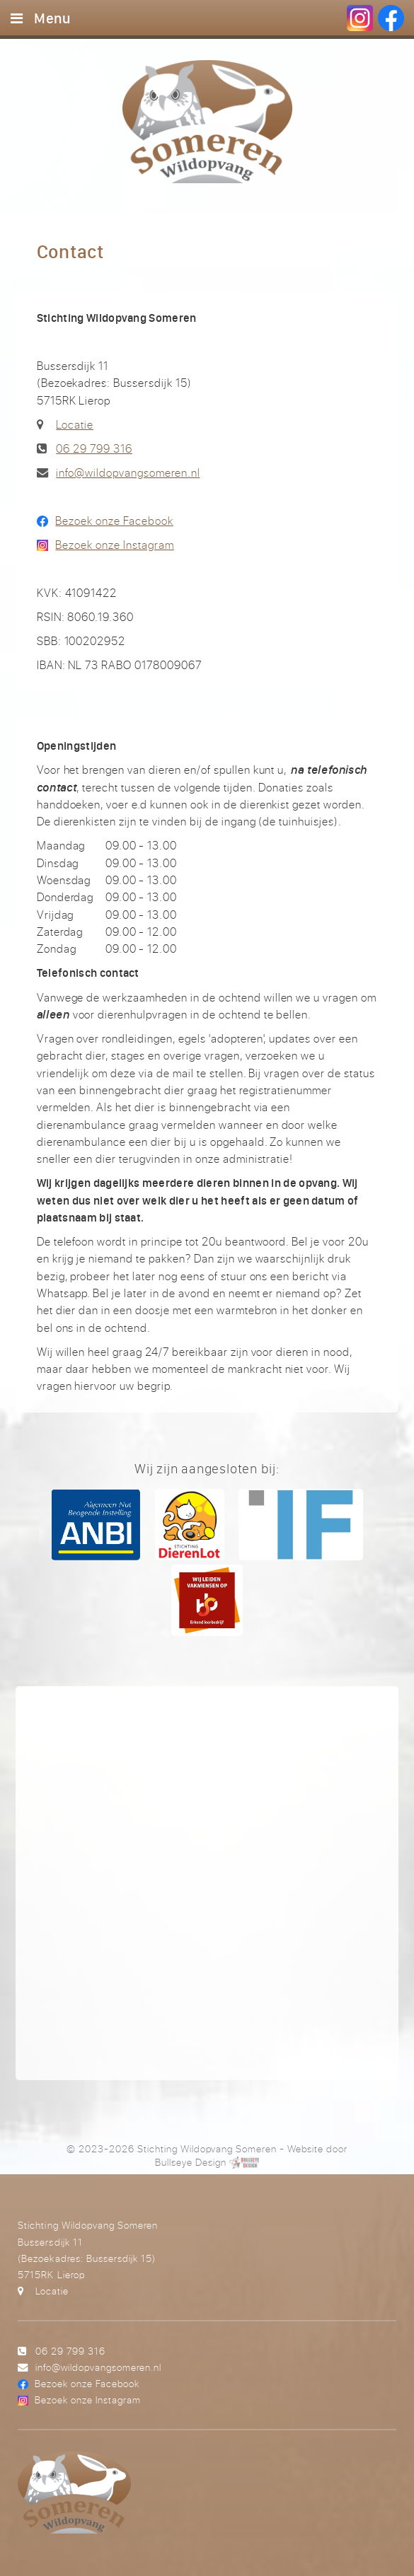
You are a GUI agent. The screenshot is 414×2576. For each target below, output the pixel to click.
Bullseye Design (190, 2162)
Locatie (74, 424)
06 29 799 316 (94, 448)
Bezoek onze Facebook (114, 520)
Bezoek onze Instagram (114, 544)
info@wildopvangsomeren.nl (128, 472)
